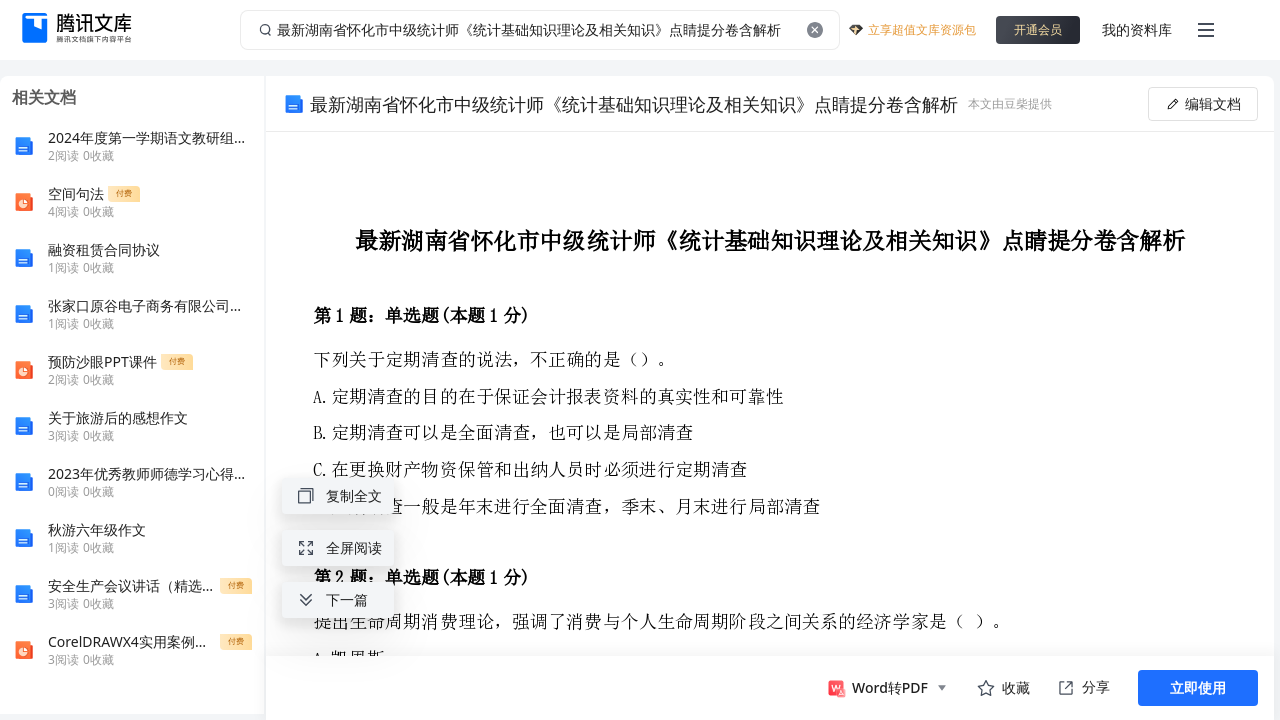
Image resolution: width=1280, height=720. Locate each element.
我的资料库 (1137, 29)
